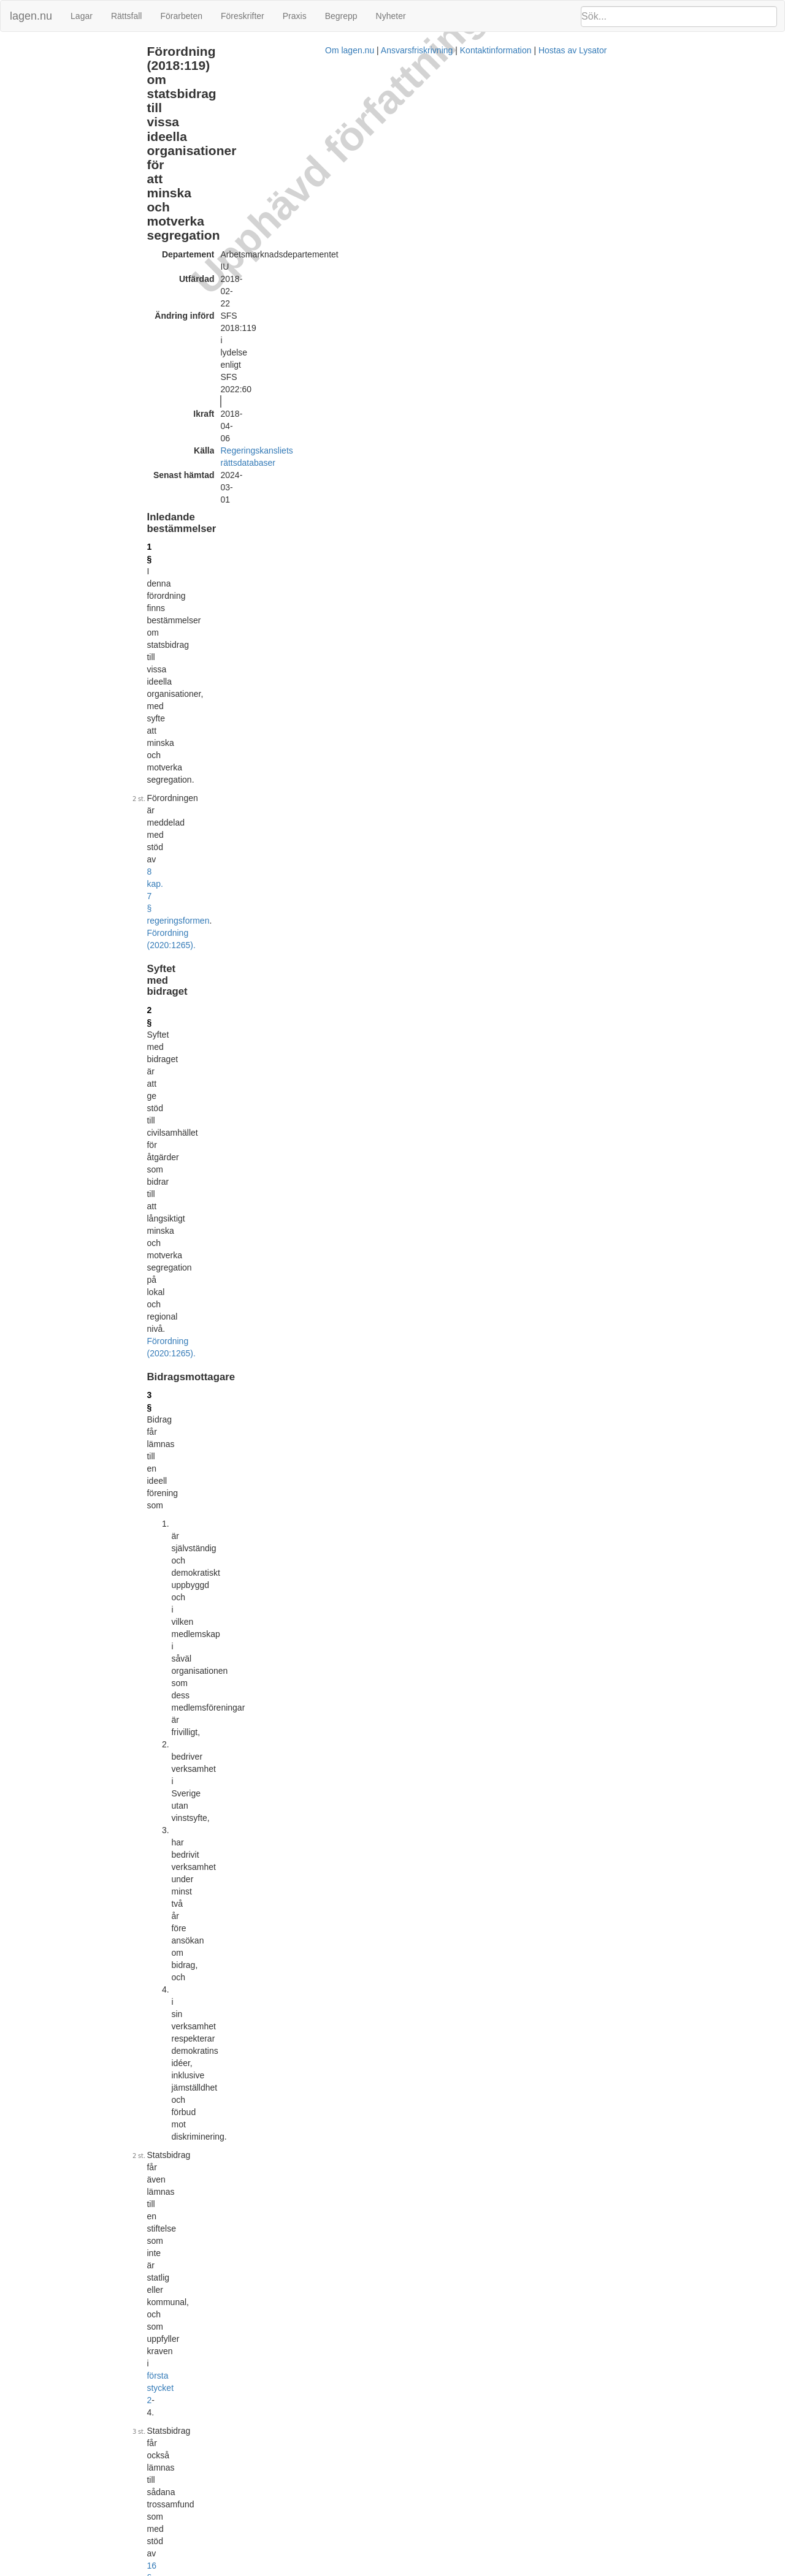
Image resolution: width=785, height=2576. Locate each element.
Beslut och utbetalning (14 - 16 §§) (69, 130)
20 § (560, 1890)
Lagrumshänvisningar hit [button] (595, 360)
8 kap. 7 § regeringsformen (423, 239)
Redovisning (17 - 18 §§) (51, 143)
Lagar (82, 16)
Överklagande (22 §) (44, 196)
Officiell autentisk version (286, 2307)
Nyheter (391, 16)
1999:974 (403, 525)
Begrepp (341, 16)
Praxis (295, 16)
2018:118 (446, 818)
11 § (560, 980)
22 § (227, 2130)
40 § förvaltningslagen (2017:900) (309, 2130)
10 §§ (527, 1229)
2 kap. (309, 1680)
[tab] (663, 360)
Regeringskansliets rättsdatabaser (358, 160)
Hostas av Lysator (597, 2570)
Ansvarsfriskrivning (441, 2570)
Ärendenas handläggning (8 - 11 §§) (72, 103)
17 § (458, 1369)
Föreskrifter (242, 16)
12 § (227, 1283)
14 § (227, 1467)
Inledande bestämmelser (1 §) (61, 51)
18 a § (231, 1808)
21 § (227, 2076)
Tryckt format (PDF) (276, 2229)
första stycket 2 (333, 470)
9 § (225, 965)
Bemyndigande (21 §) (46, 183)
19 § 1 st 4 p (616, 1604)
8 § (225, 946)
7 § (225, 892)
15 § (227, 1516)
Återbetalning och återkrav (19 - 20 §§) (76, 170)
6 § (558, 375)
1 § (225, 208)
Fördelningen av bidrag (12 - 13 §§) (70, 117)
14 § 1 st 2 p (572, 1604)
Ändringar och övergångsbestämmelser (77, 210)
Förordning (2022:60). (465, 550)
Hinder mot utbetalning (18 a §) (63, 157)
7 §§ (353, 1680)
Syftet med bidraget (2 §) (52, 64)
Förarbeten (181, 16)
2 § (225, 293)
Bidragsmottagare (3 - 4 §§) (56, 77)
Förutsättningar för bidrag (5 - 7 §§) (70, 91)
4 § (225, 568)
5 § (225, 653)
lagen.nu (31, 16)
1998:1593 (242, 501)
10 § (227, 1179)
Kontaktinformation (520, 2570)
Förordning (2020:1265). (428, 611)
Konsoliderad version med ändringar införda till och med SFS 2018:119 (374, 2241)
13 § (227, 1412)
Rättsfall (126, 16)
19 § (484, 1820)
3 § (225, 360)
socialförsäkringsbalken (406, 1680)
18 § (227, 1741)
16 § (499, 488)
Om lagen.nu (374, 2570)
